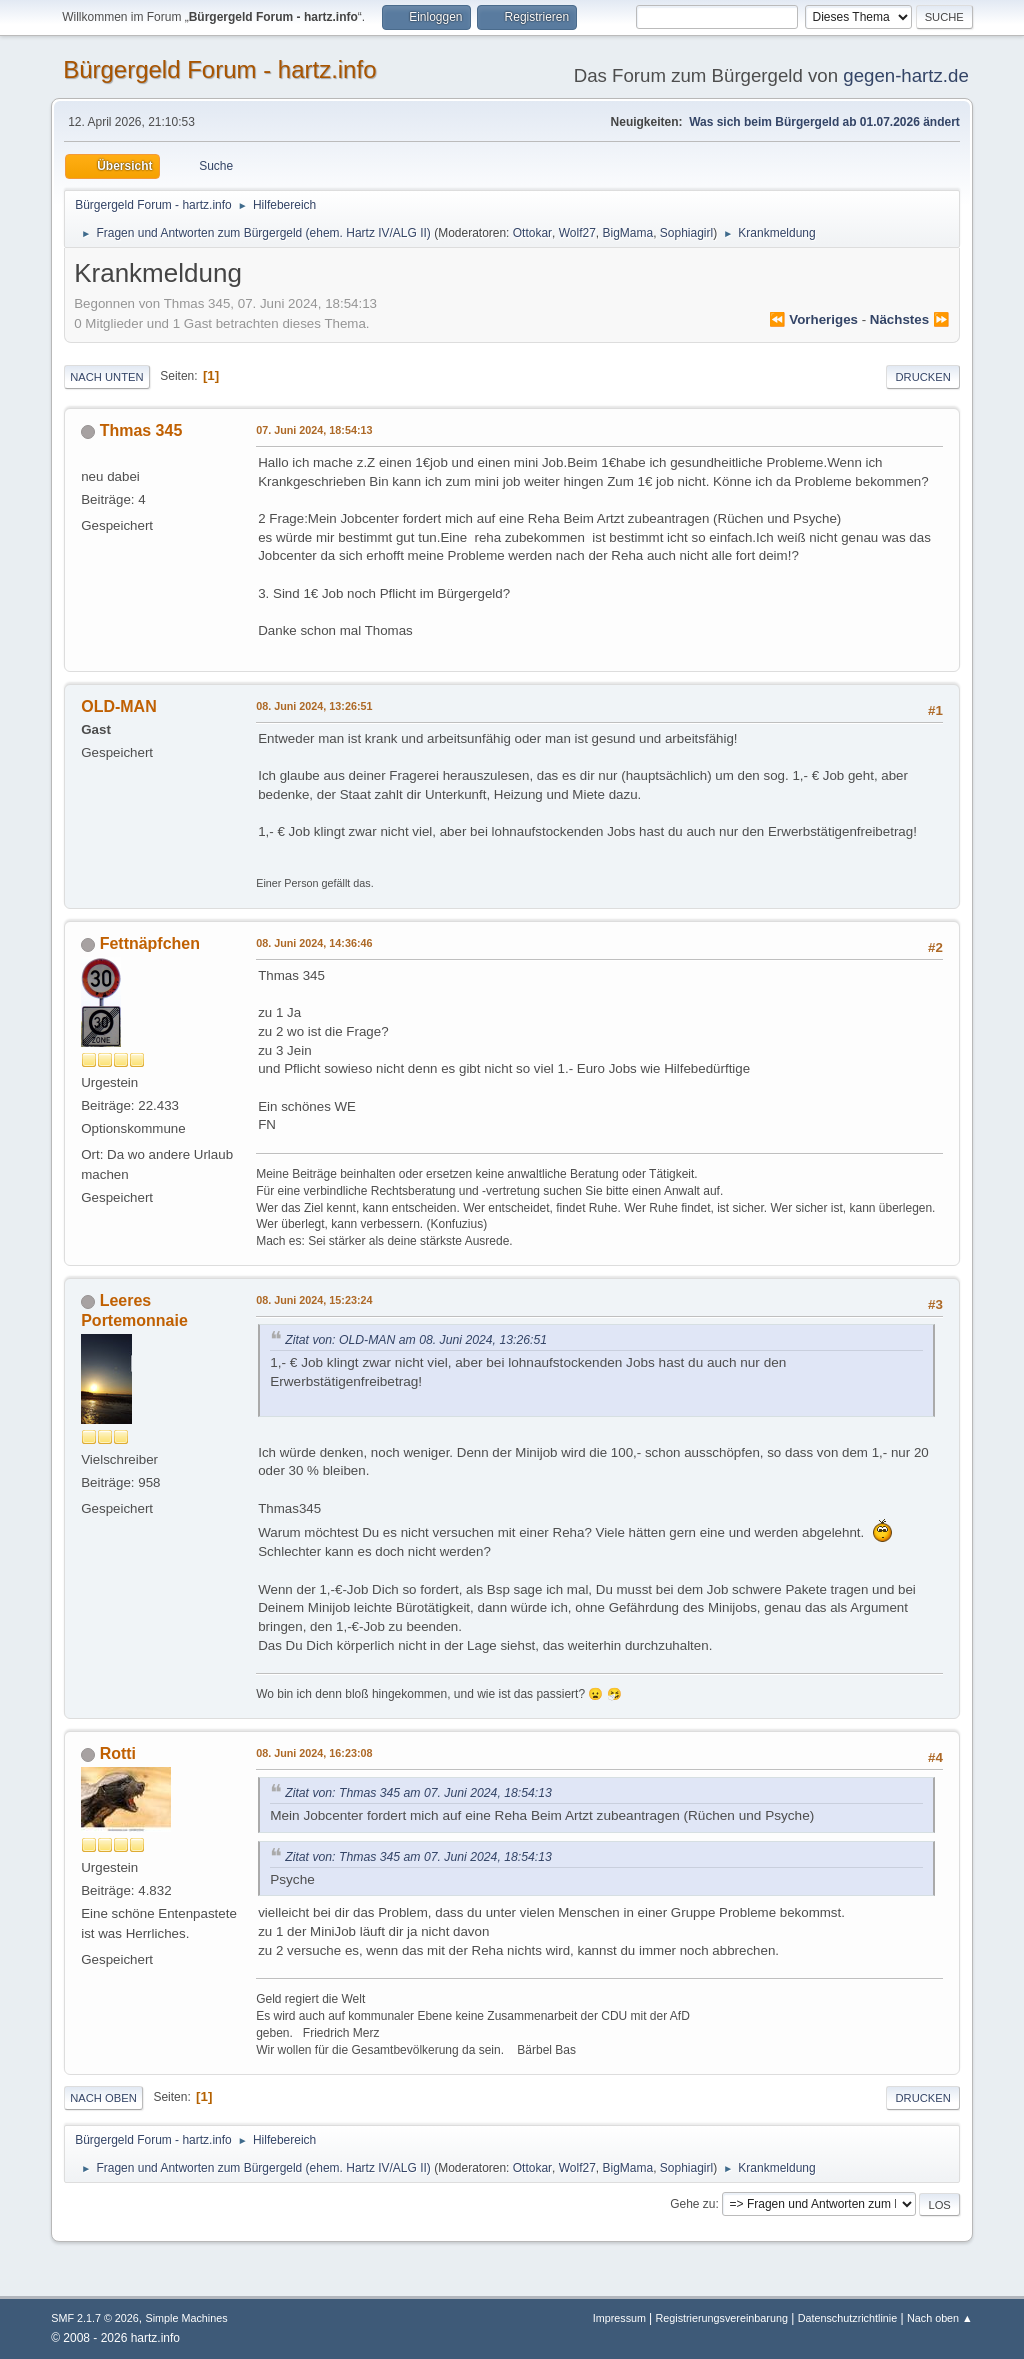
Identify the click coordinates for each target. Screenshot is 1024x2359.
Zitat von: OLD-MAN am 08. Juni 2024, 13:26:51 (416, 1340)
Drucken (922, 377)
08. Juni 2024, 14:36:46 (314, 943)
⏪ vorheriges (813, 319)
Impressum (621, 2318)
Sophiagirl (686, 233)
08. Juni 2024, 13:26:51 (314, 706)
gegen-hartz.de (906, 75)
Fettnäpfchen (150, 943)
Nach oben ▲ (940, 2318)
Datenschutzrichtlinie (847, 2318)
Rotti (118, 1753)
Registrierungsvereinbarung (721, 2318)
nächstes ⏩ (910, 319)
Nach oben (103, 2098)
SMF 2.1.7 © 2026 (95, 2318)
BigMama (628, 233)
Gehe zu (692, 2204)
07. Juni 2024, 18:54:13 (314, 430)
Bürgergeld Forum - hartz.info (219, 69)
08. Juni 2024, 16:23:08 (314, 1753)
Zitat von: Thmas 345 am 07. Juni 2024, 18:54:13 (418, 1793)
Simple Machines (187, 2318)
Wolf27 (577, 233)
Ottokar (532, 233)
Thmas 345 (141, 430)
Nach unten (106, 377)
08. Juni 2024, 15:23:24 (314, 1300)
